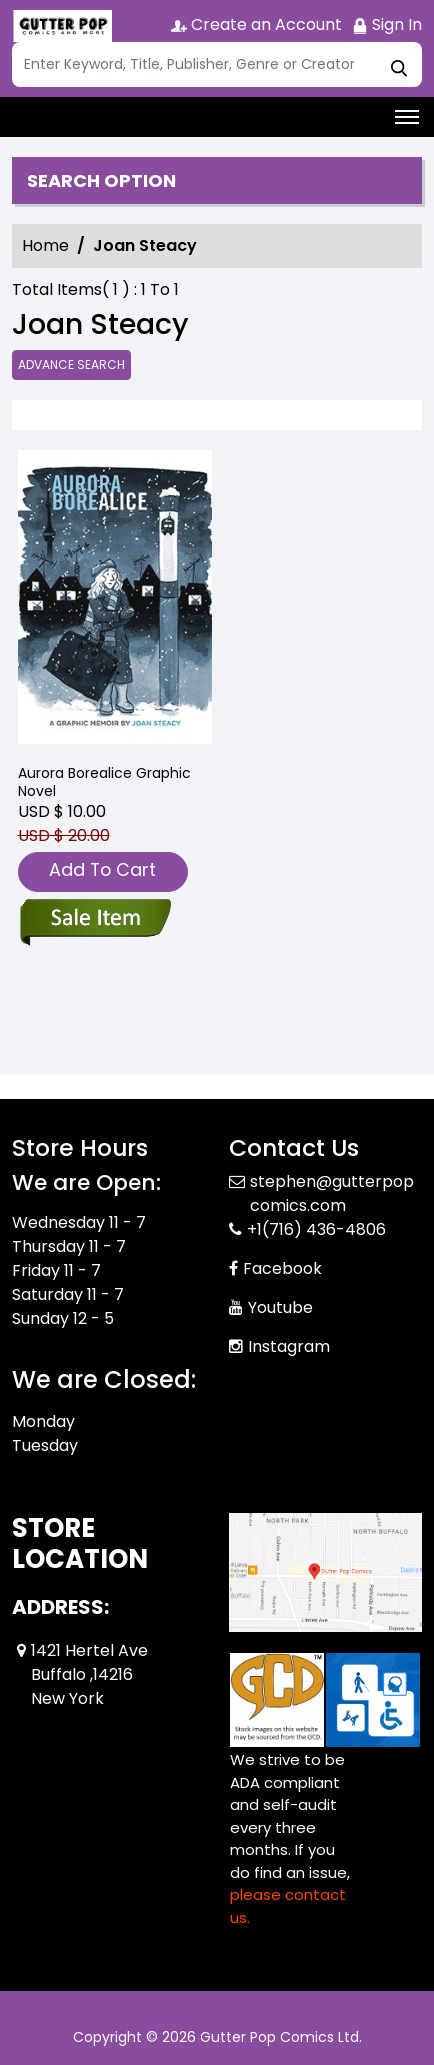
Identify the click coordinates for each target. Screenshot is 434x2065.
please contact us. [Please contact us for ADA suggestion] (288, 1906)
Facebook (282, 1268)
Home (45, 245)
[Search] (217, 64)
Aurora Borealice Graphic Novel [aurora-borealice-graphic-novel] (104, 782)
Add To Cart (102, 869)
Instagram (289, 1346)
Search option (101, 181)
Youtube (280, 1307)
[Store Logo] (62, 26)
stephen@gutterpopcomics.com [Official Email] (332, 1193)
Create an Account (256, 24)
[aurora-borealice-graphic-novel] (115, 599)
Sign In (387, 24)
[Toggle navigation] (407, 117)
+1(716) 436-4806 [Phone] (316, 1229)
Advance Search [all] (71, 364)
